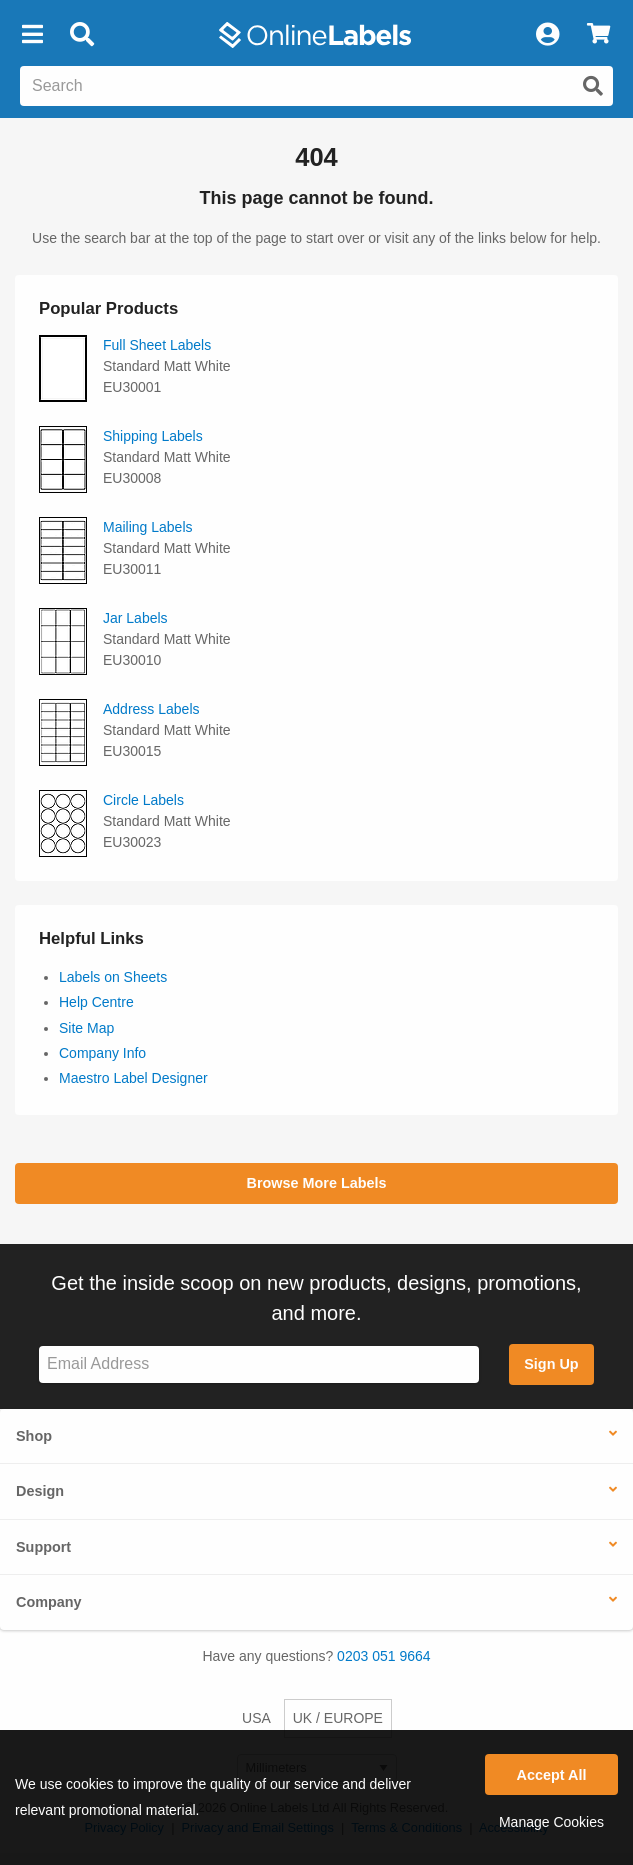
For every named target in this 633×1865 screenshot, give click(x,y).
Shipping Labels (153, 436)
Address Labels (151, 709)
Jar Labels (135, 618)
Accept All (552, 1775)
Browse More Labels (317, 1183)
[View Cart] (598, 35)
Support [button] (43, 1547)
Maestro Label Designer (133, 1078)
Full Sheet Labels (157, 345)
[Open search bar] (81, 35)
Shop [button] (34, 1436)
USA (256, 1718)
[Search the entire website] (316, 86)
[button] (32, 35)
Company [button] (49, 1602)
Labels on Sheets (113, 977)
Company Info (102, 1053)
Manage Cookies (551, 1822)
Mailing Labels (148, 527)
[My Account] (547, 35)
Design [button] (40, 1491)
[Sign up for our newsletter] (259, 1364)
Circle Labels (143, 800)
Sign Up (551, 1364)
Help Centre (96, 1002)
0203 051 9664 (383, 1656)
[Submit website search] (593, 86)
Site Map (86, 1028)
